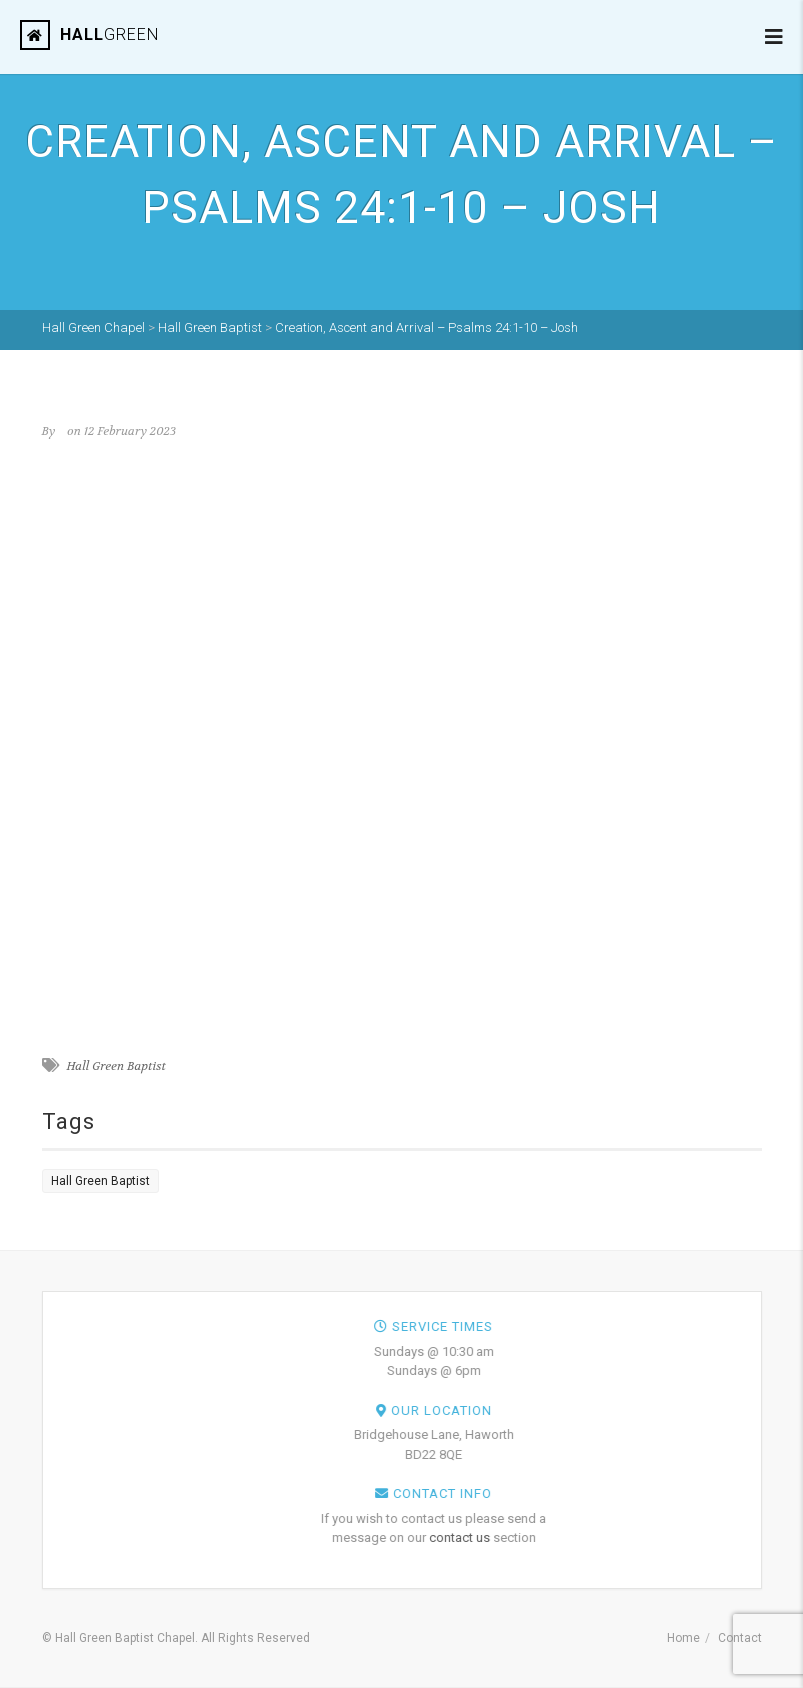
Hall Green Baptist (116, 1066)
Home (683, 1638)
